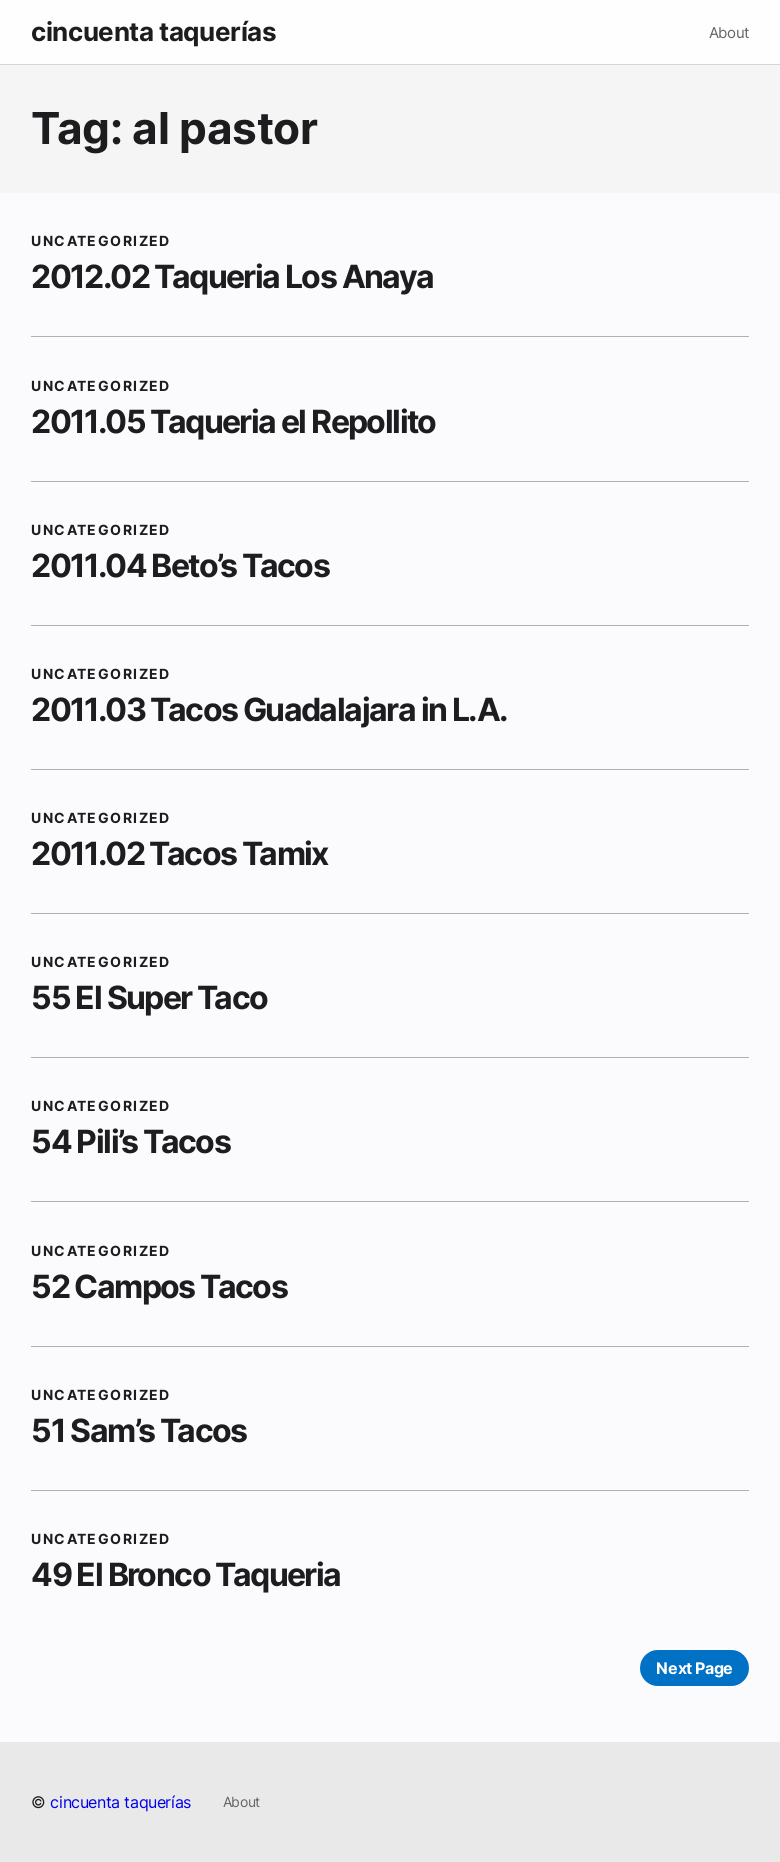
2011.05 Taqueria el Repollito (233, 421)
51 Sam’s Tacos (139, 1430)
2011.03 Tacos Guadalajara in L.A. (269, 709)
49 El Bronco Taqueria (185, 1574)
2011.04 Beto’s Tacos (180, 565)
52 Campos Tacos (159, 1286)
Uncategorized (101, 240)
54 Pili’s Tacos (130, 1141)
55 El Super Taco (149, 997)
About (729, 32)
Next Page (694, 1668)
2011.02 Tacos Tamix (179, 853)
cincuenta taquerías (153, 31)
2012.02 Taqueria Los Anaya (232, 276)
